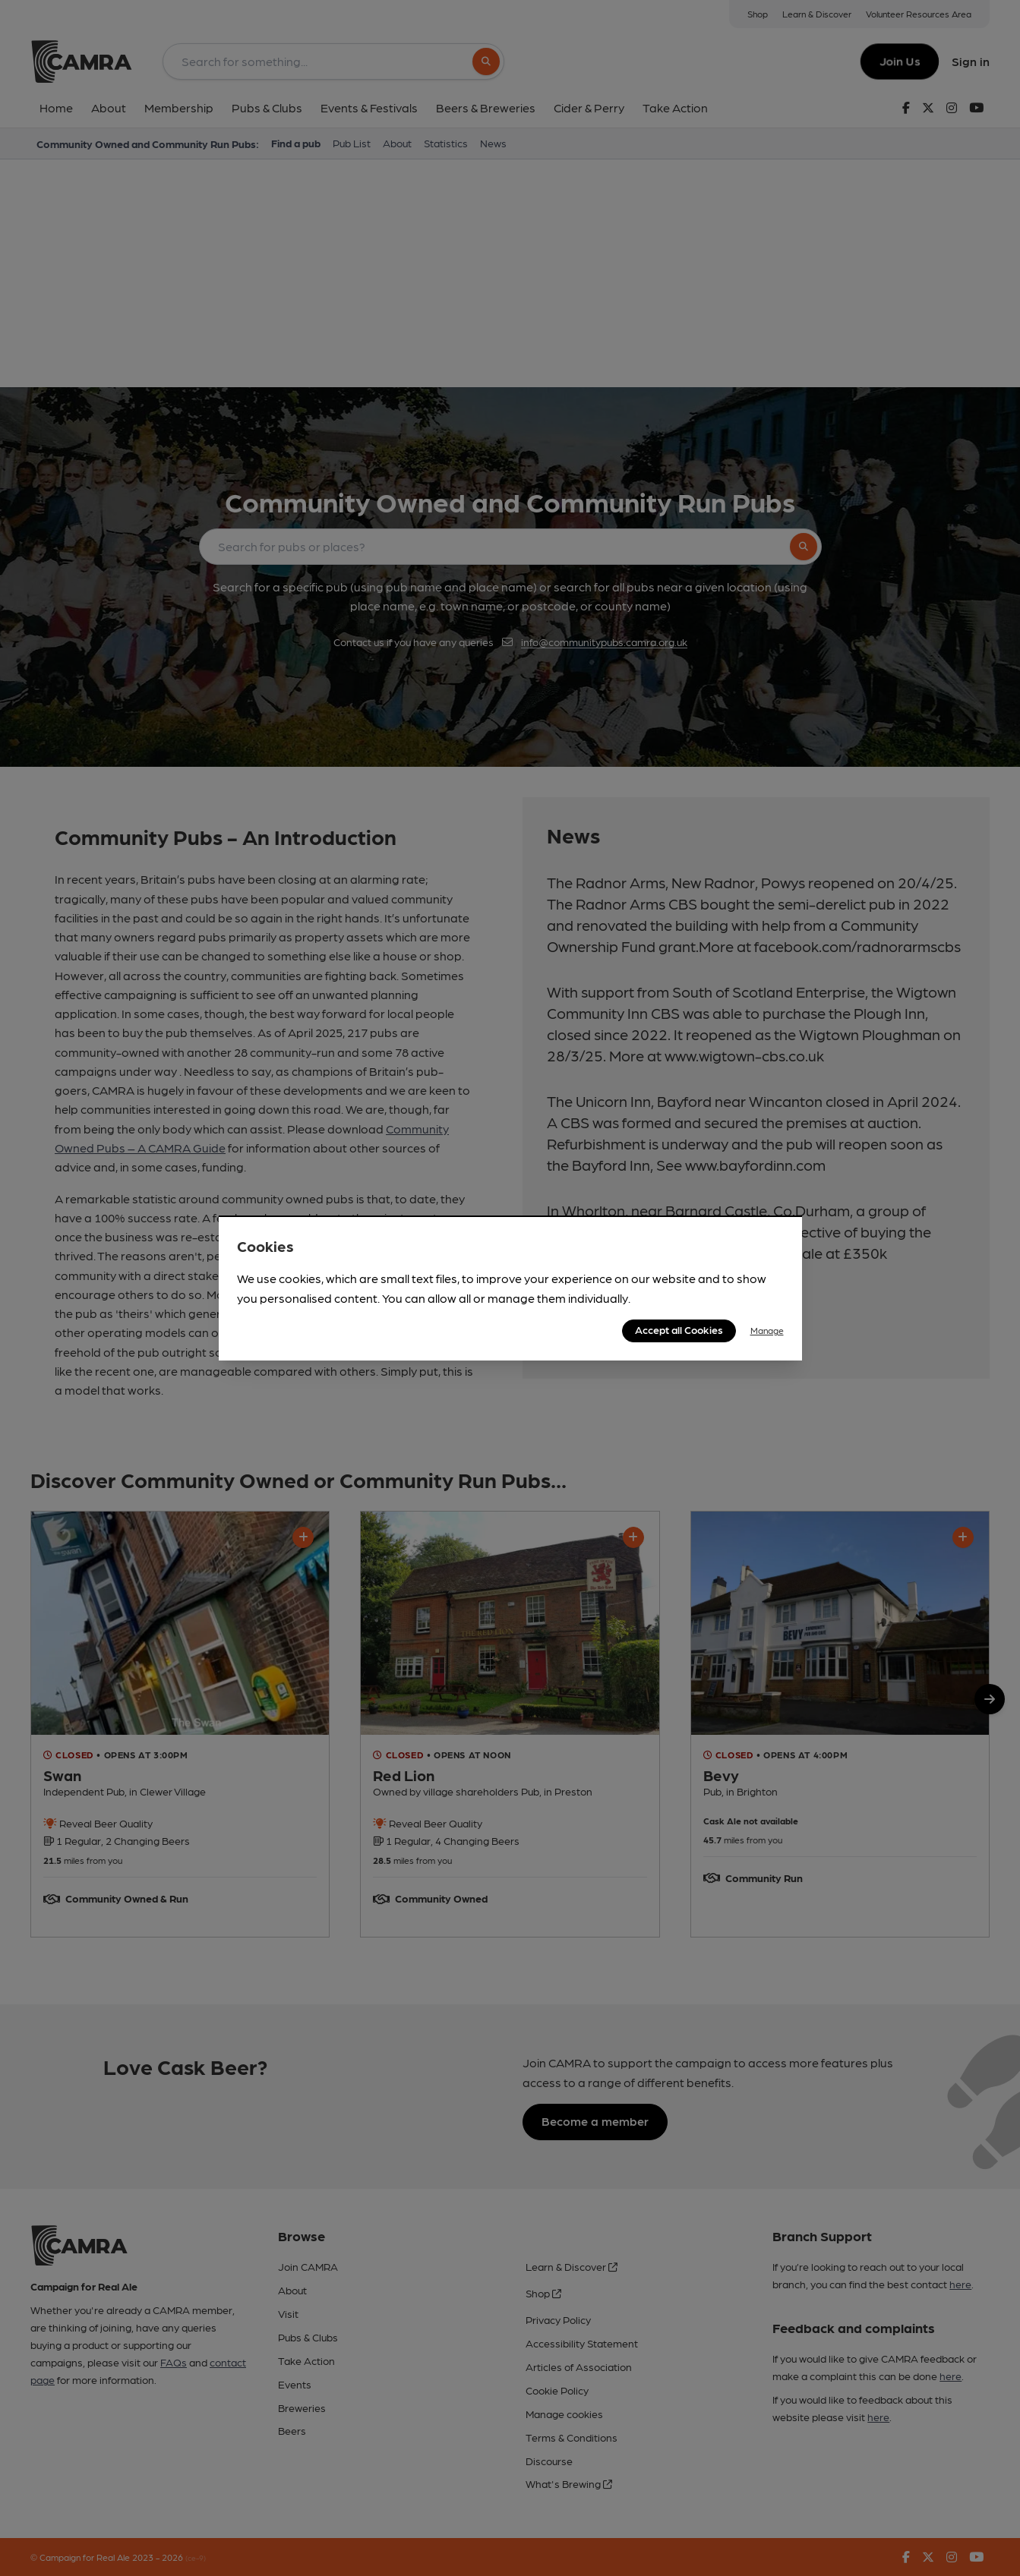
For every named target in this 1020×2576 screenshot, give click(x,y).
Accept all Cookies (679, 1329)
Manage (767, 1330)
